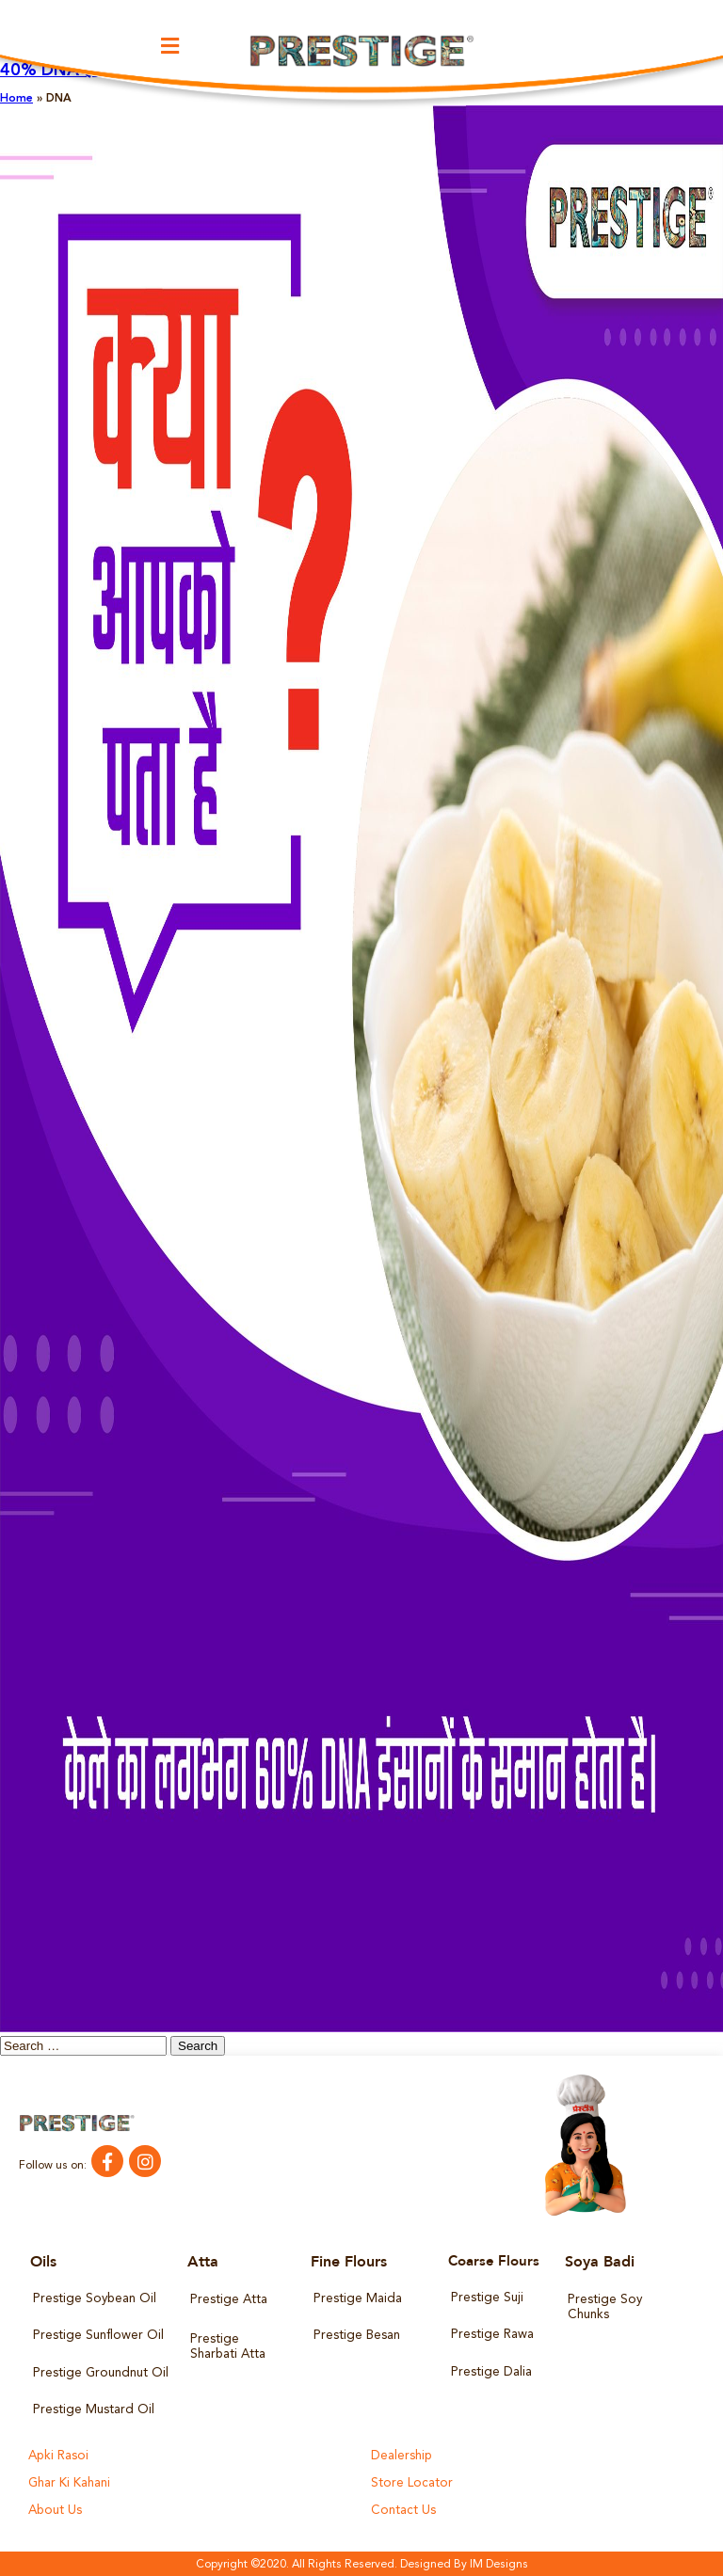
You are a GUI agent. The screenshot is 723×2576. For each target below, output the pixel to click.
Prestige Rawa (492, 2335)
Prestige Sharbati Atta (227, 2347)
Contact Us (402, 2510)
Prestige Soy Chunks (604, 2307)
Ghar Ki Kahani (69, 2482)
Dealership (401, 2455)
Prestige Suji (486, 2298)
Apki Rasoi (58, 2455)
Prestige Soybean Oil (93, 2299)
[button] (170, 46)
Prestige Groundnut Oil (99, 2372)
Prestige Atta (228, 2300)
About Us (54, 2510)
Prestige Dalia (491, 2371)
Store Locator (410, 2482)
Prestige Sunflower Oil (97, 2336)
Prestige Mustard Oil (93, 2410)
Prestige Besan (356, 2336)
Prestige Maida (356, 2299)
